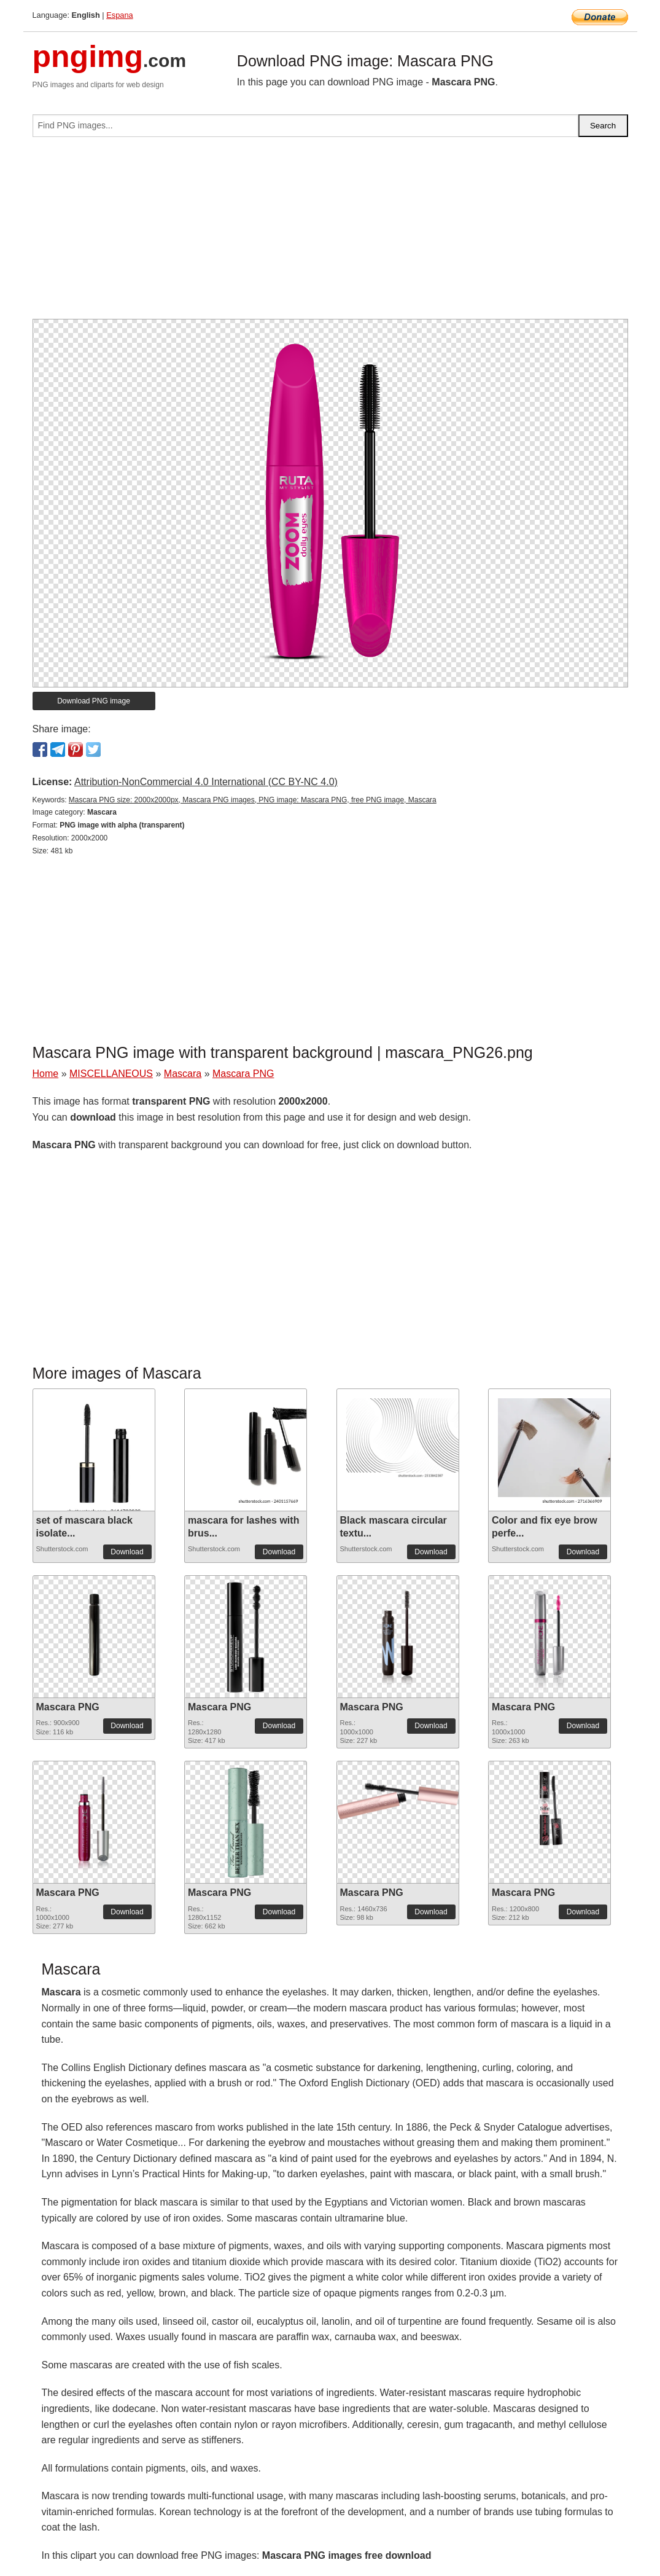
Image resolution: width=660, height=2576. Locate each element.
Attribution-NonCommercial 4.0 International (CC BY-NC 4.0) (206, 782)
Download (127, 1552)
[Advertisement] (330, 233)
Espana (119, 15)
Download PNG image (93, 701)
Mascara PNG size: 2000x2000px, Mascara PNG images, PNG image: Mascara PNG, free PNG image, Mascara (253, 800)
